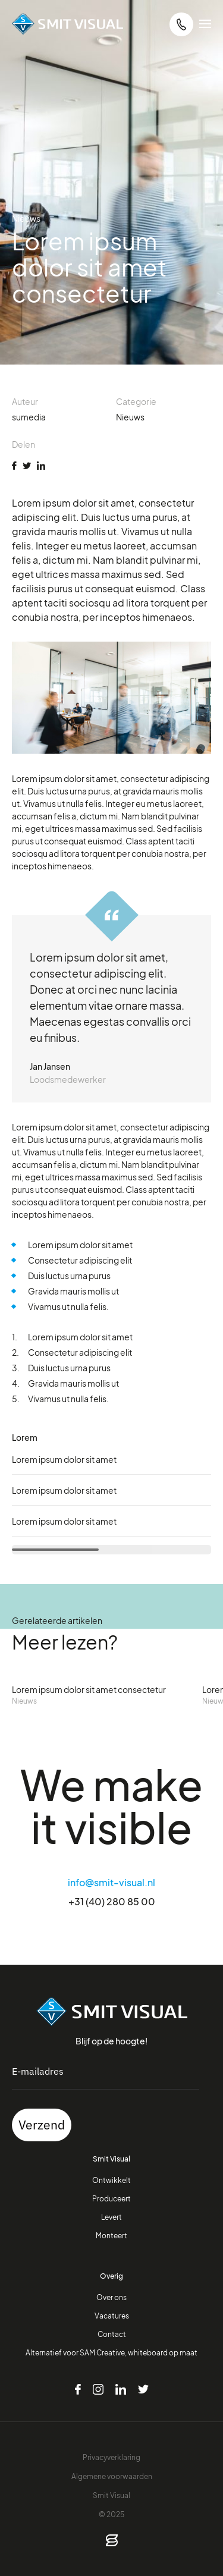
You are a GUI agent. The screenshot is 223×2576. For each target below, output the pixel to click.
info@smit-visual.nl (111, 1882)
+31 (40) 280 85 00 (111, 1901)
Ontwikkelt (111, 2180)
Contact (112, 2334)
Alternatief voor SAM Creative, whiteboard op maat (111, 2352)
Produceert (111, 2198)
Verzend (41, 2124)
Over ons (111, 2297)
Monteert (111, 2235)
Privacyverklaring (111, 2457)
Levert (111, 2216)
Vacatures (112, 2315)
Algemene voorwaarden (111, 2476)
